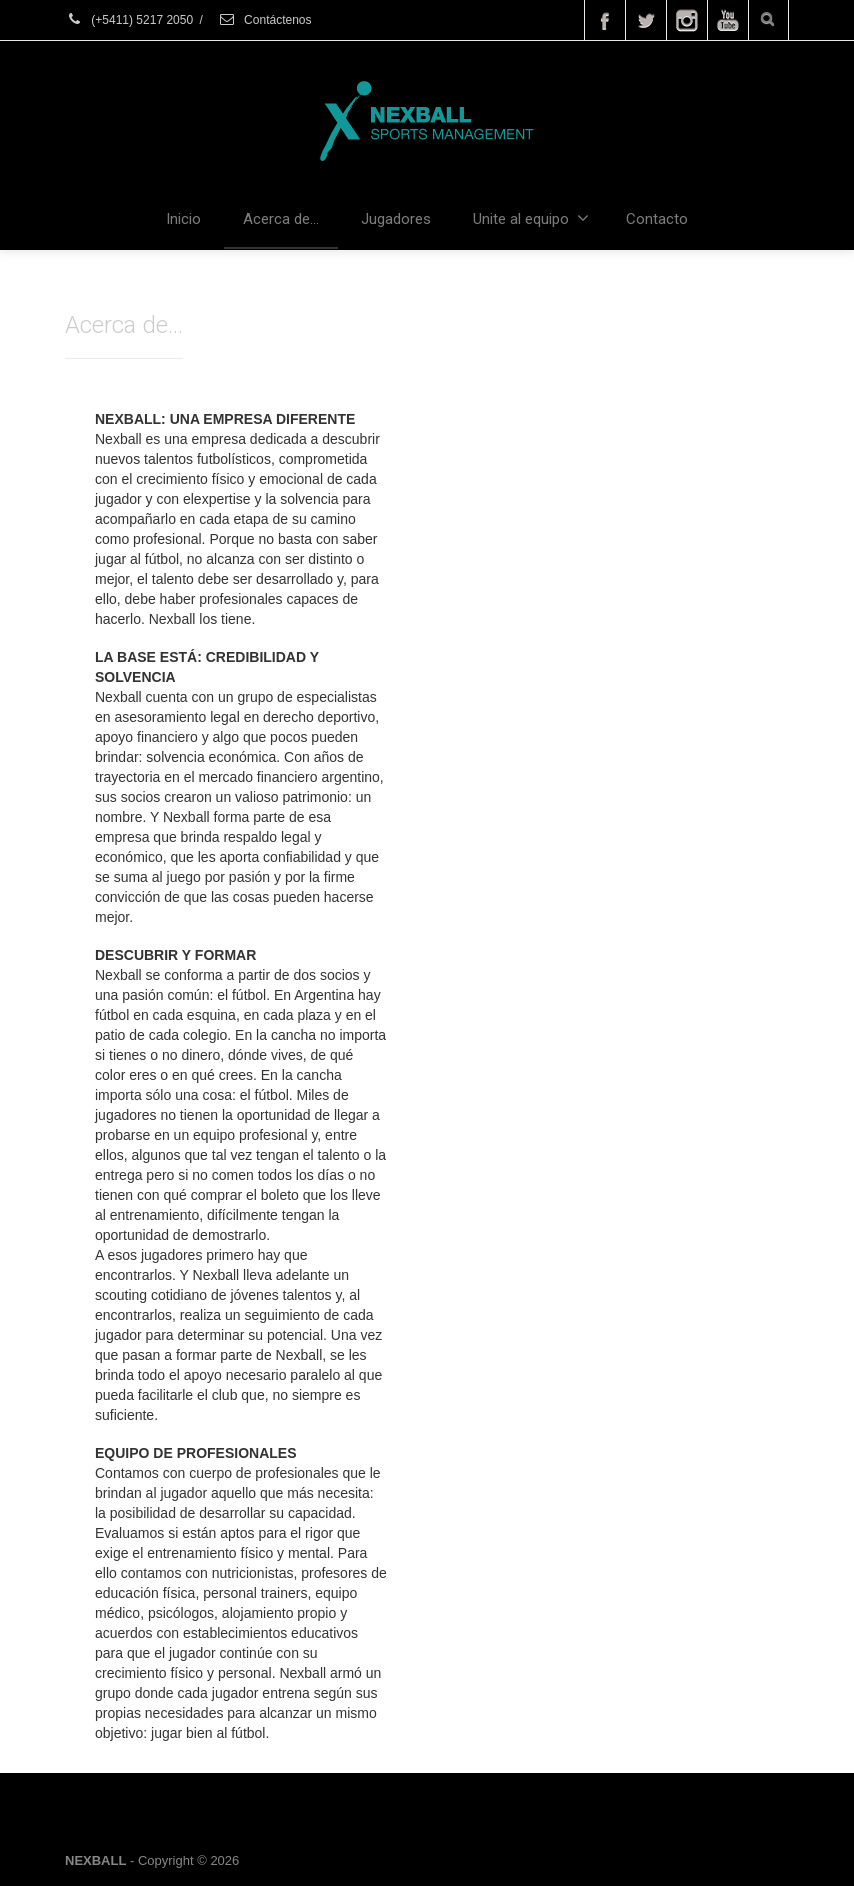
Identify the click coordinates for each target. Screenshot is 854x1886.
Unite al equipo (531, 218)
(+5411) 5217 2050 (129, 20)
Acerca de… (281, 219)
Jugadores (396, 219)
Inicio (183, 219)
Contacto (657, 219)
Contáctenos (265, 20)
